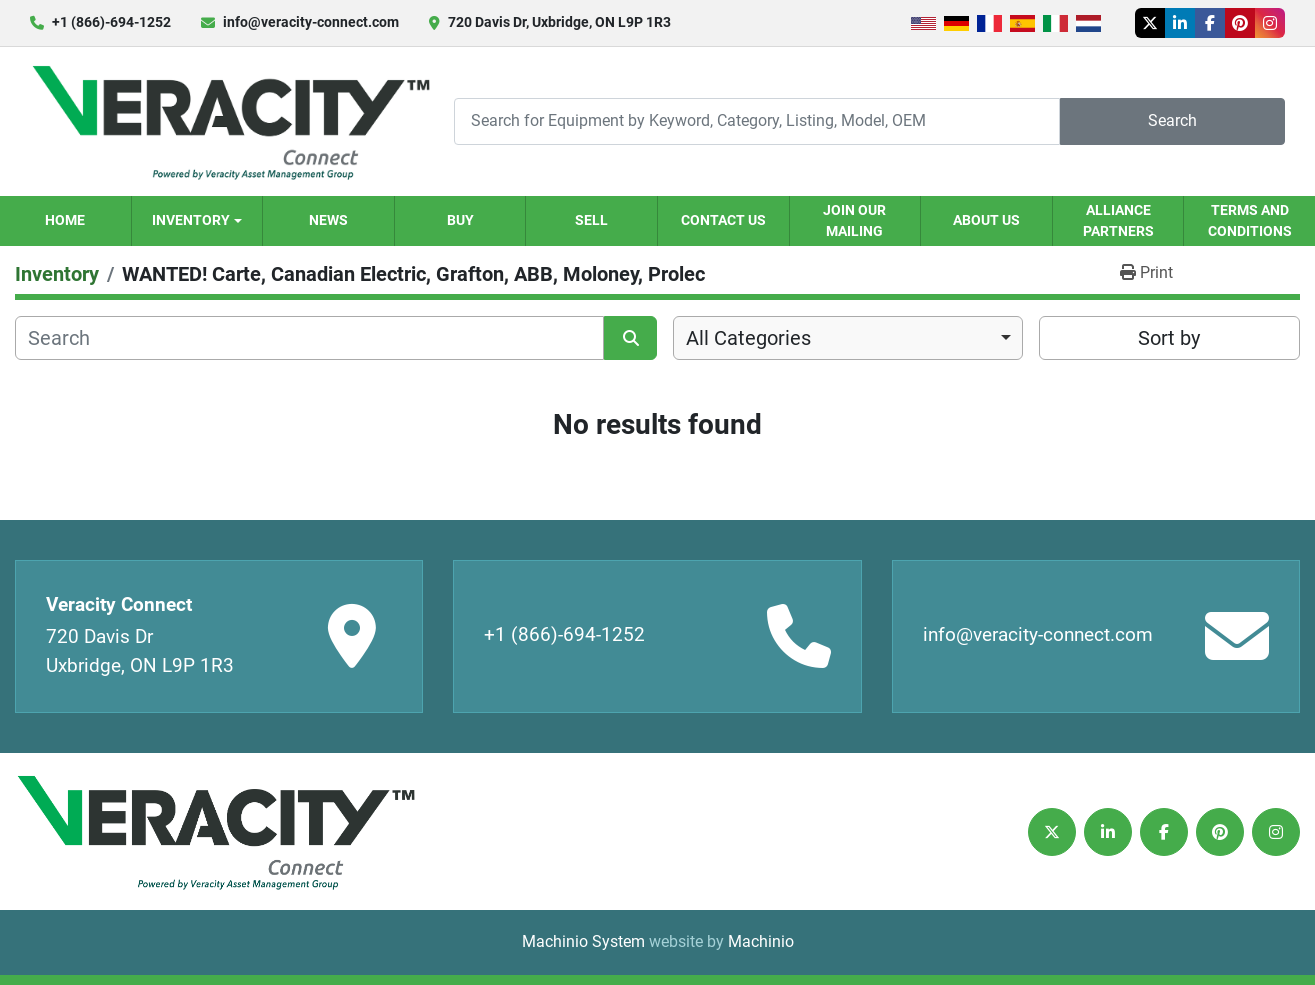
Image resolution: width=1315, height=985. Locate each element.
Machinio (761, 941)
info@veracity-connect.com (311, 22)
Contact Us (723, 220)
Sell (591, 220)
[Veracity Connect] (215, 831)
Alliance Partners (1118, 220)
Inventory (191, 220)
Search (1172, 120)
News (328, 220)
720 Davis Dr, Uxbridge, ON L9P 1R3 (559, 22)
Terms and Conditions (1250, 220)
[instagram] (1270, 23)
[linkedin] (1180, 23)
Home (65, 220)
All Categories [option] (748, 338)
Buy (460, 220)
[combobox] (848, 338)
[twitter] (1150, 23)
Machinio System (583, 941)
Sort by (1169, 338)
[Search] (757, 121)
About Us (986, 220)
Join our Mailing (854, 220)
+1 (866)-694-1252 (111, 22)
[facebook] (1210, 23)
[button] (197, 221)
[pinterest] (1240, 23)
